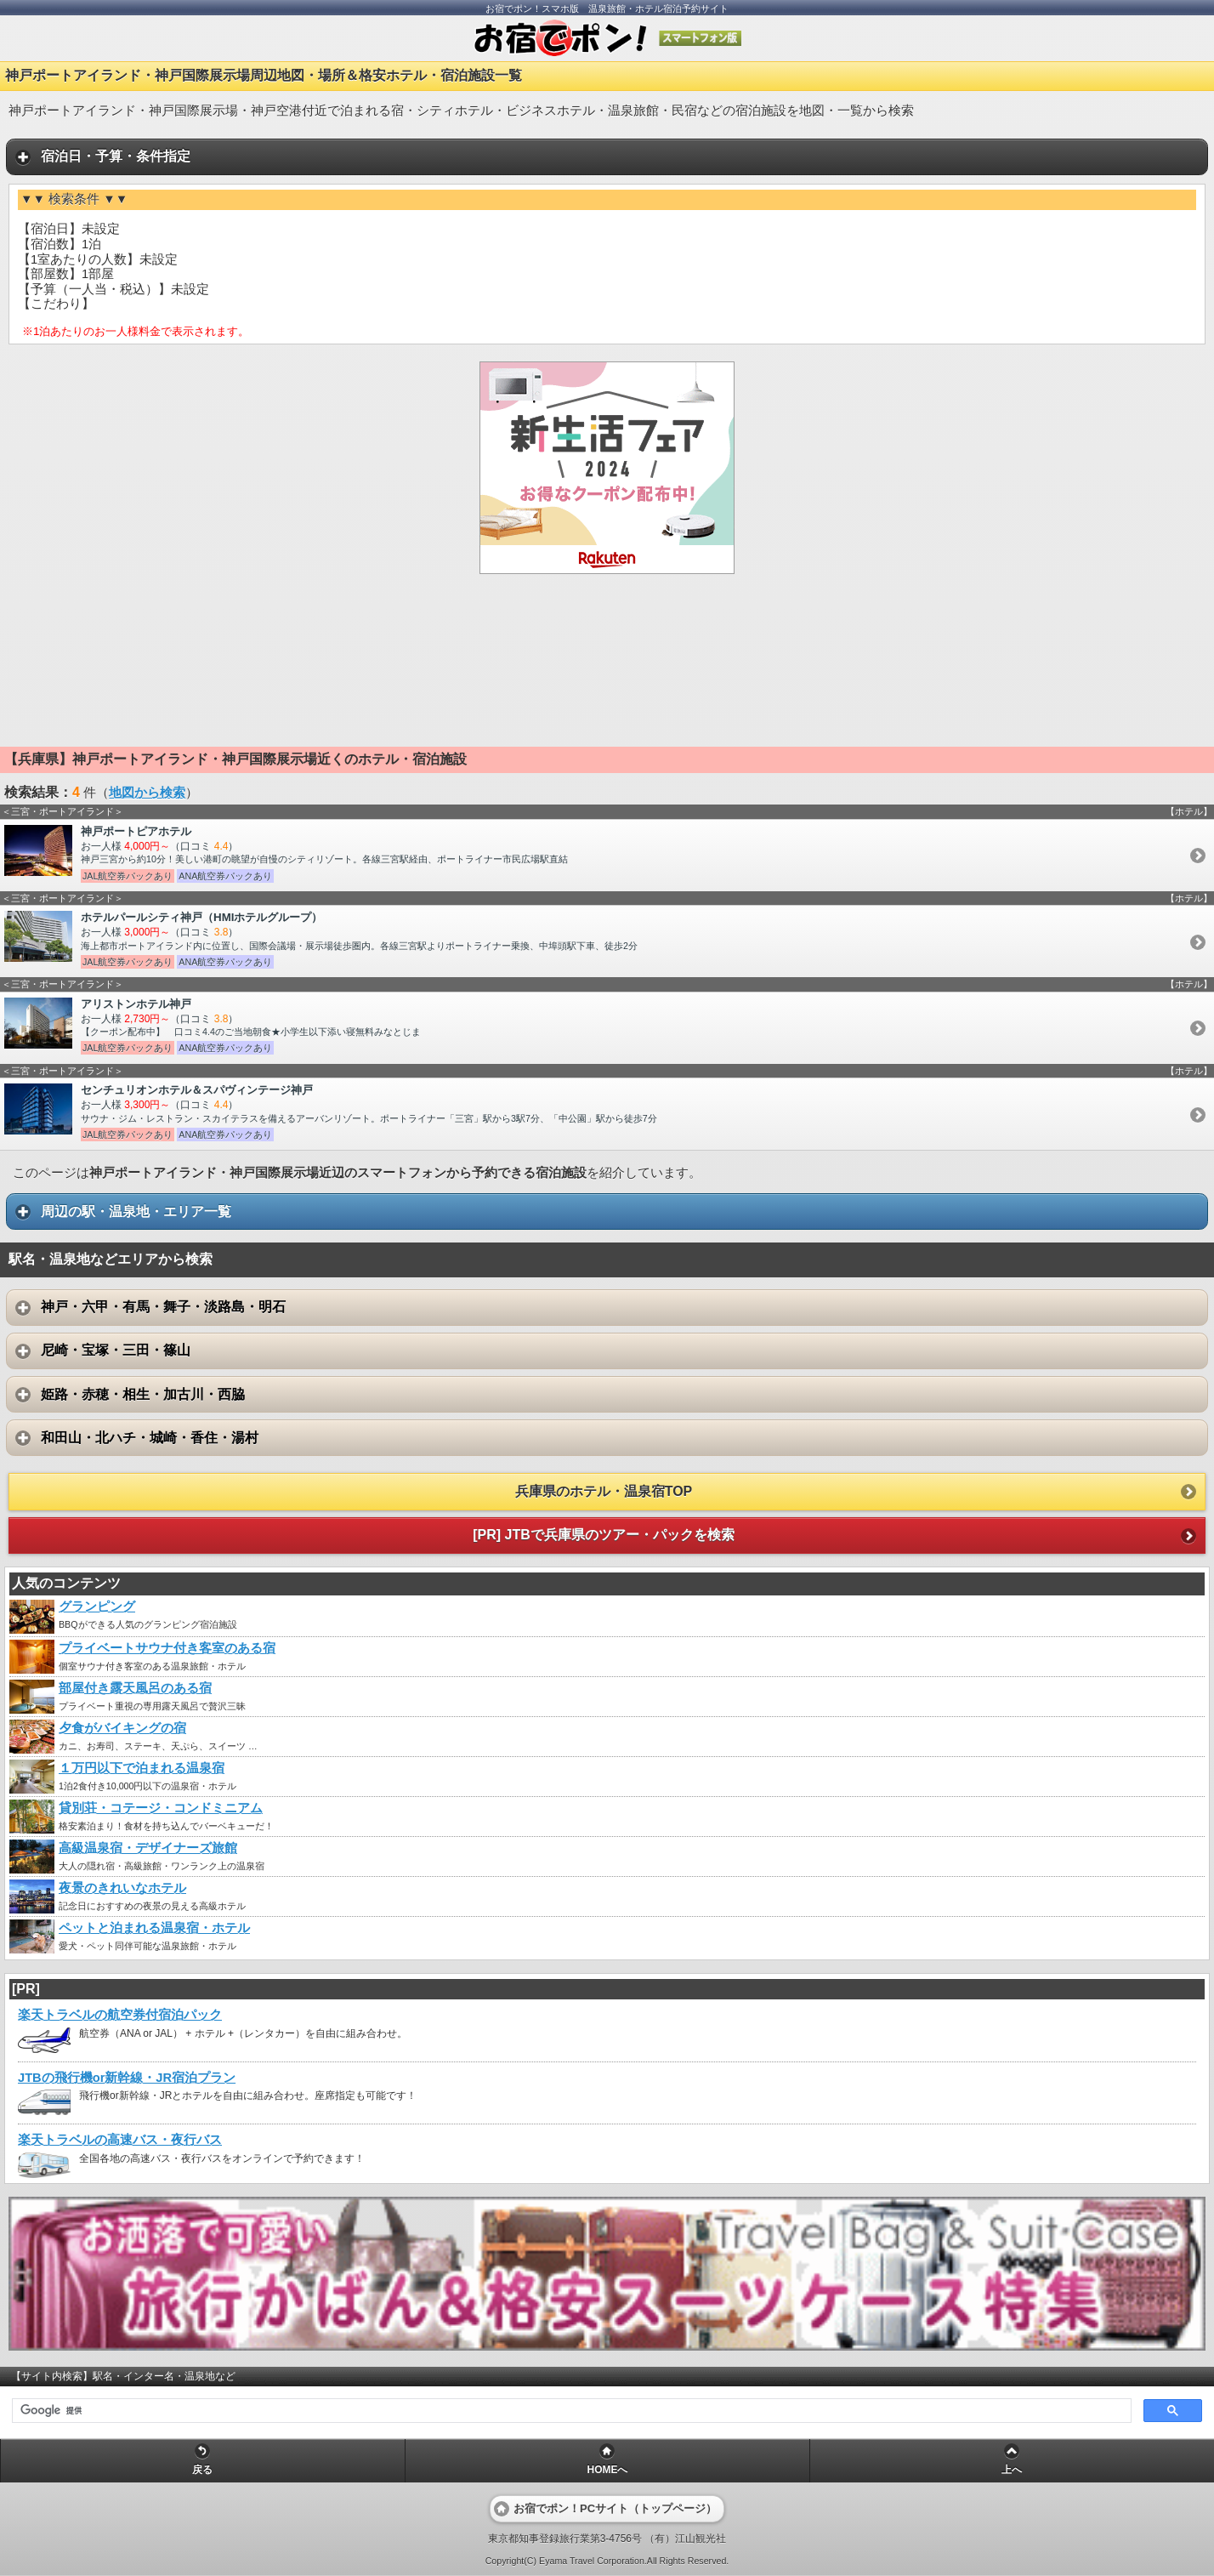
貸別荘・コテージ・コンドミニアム (161, 1808)
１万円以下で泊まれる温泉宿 (141, 1768)
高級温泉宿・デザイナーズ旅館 (148, 1848)
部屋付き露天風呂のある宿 (135, 1688)
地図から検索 (147, 792)
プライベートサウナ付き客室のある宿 (167, 1648)
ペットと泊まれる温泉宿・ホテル (154, 1928)
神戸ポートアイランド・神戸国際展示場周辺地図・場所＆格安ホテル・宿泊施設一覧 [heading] (263, 75)
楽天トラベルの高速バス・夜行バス (120, 2140)
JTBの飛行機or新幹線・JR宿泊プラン (126, 2077)
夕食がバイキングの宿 (122, 1728)
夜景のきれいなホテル (122, 1888)
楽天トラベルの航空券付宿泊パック (120, 2015)
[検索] (570, 2411)
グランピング (97, 1606)
